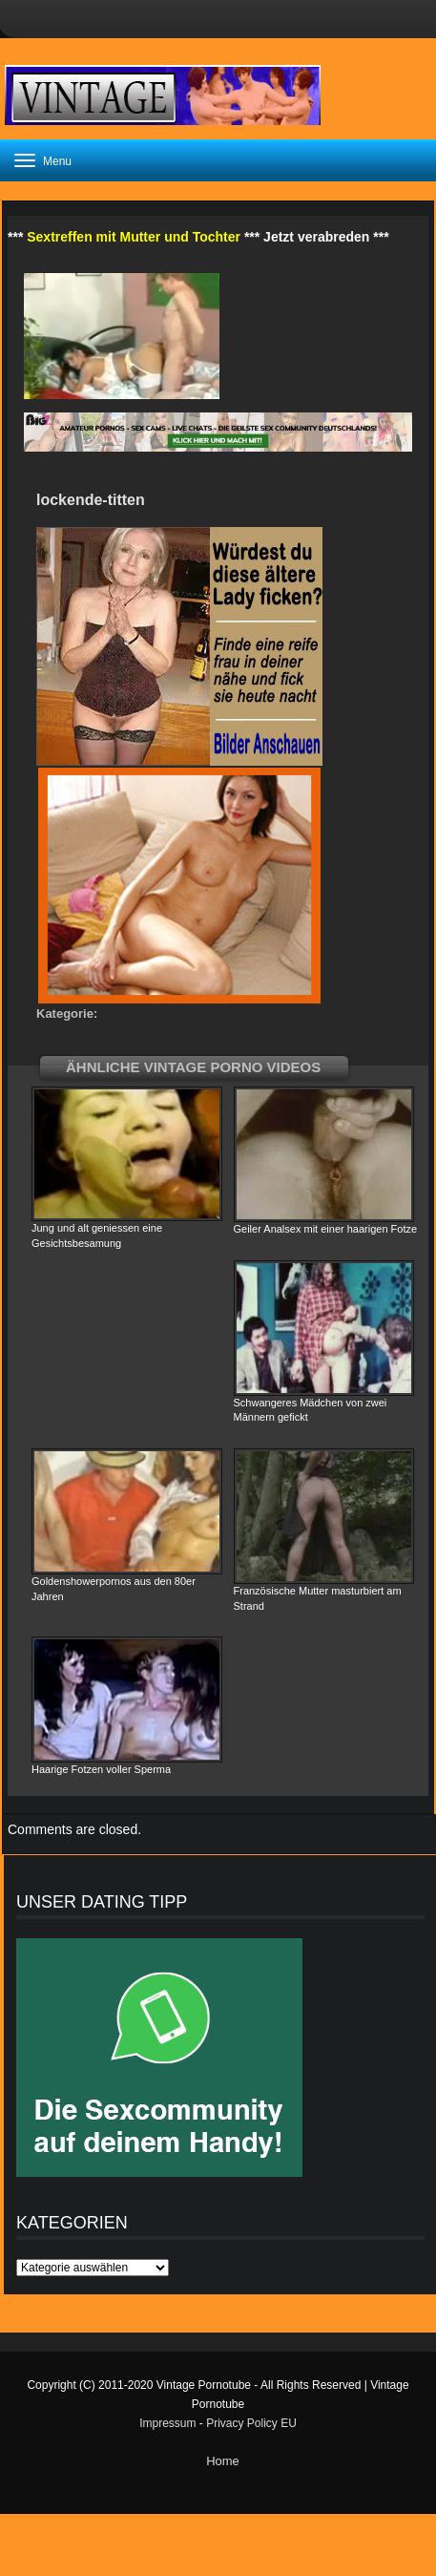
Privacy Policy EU (251, 2423)
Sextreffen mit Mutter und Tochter (133, 236)
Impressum (167, 2423)
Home (222, 2461)
